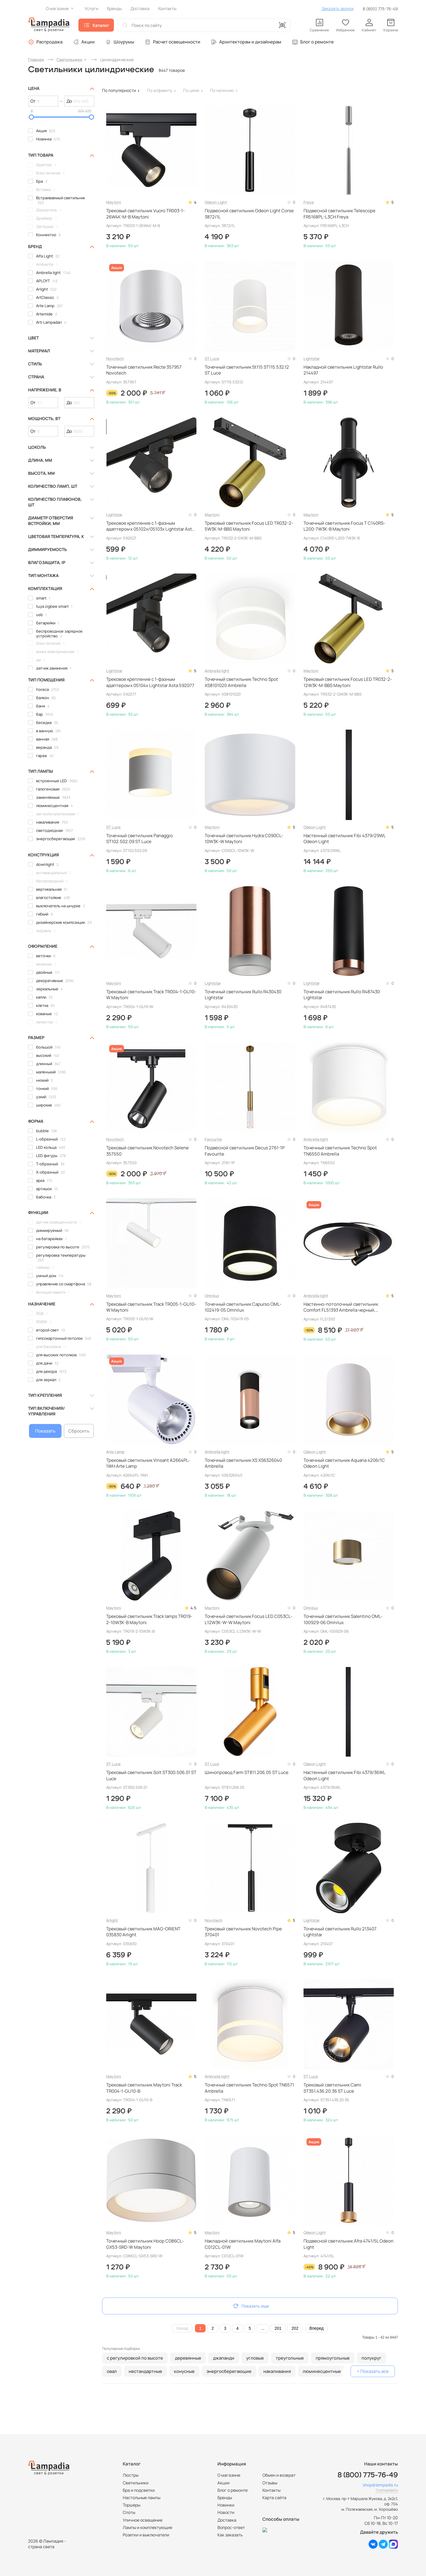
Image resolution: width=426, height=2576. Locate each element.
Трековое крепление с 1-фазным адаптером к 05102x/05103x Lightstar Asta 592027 (150, 526)
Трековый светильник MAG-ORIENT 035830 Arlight (143, 1932)
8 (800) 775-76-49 (380, 9)
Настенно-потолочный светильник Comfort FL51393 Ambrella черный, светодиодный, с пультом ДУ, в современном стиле (341, 1307)
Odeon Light (216, 202)
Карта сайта (274, 2497)
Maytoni (113, 202)
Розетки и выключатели (146, 2535)
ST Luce (212, 358)
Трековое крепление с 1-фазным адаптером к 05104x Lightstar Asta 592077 (150, 682)
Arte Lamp (115, 1451)
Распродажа (49, 42)
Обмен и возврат (279, 2475)
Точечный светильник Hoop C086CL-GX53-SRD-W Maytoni (145, 2244)
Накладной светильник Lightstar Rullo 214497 (343, 370)
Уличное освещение (142, 2520)
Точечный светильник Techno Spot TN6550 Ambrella (340, 1151)
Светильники (136, 2483)
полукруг (371, 2358)
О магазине (228, 2475)
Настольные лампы (141, 2497)
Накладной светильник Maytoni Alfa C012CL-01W (242, 2244)
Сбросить (78, 1431)
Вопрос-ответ (231, 2527)
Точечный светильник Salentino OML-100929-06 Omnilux (343, 1619)
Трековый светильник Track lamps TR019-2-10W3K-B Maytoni (149, 1619)
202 (294, 2328)
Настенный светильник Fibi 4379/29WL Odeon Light (344, 839)
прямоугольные (333, 2358)
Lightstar (312, 358)
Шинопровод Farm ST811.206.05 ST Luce (246, 1772)
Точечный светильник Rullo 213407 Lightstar (340, 1932)
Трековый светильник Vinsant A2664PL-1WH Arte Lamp (148, 1463)
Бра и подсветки (139, 2490)
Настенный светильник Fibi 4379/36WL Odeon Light (344, 1775)
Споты (129, 2512)
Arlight (112, 1920)
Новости (225, 2512)
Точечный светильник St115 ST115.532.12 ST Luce (247, 370)
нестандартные (145, 2371)
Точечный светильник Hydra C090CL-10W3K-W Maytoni (244, 839)
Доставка (226, 2520)
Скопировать (387, 2490)
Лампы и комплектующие (147, 2527)
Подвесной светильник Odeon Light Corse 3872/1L (249, 214)
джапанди (223, 2358)
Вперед (316, 2328)
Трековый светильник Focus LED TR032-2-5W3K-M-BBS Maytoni (249, 526)
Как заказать (230, 2535)
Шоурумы (124, 42)
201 (278, 2328)
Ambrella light (217, 670)
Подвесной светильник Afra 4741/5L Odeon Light (348, 2244)
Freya (309, 202)
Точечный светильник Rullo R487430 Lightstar (342, 995)
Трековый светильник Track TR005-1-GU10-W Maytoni (151, 1307)
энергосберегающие (228, 2371)
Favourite (213, 1139)
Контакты (271, 2490)
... (262, 2328)
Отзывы (269, 2483)
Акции (88, 42)
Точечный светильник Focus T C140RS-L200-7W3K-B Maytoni (344, 526)
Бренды (224, 2497)
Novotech (115, 358)
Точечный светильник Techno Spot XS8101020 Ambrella (241, 682)
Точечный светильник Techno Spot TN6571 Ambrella (249, 2088)
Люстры (130, 2475)
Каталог (101, 25)
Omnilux (212, 1295)
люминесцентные (322, 2371)
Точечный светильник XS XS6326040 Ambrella (243, 1463)
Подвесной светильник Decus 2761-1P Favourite (245, 1151)
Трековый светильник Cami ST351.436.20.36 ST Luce (332, 2088)
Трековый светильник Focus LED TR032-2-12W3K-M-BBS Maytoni (348, 682)
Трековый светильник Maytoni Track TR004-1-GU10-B (144, 2088)
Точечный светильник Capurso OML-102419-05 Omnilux (243, 1307)
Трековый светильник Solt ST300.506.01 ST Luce (151, 1775)
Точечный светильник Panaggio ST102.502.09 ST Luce (139, 839)
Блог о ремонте (317, 42)
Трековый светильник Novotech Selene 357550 (147, 1151)
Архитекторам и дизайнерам (250, 42)
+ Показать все (373, 2371)
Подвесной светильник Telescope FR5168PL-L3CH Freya (339, 214)
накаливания (277, 2371)
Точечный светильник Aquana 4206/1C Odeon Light (344, 1463)
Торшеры (131, 2505)
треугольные (290, 2358)
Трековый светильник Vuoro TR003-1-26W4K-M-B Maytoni (145, 214)
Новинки (225, 2505)
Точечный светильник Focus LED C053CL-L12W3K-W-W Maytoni (248, 1619)
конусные (184, 2371)
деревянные (188, 2358)
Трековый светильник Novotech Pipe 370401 (243, 1932)
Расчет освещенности (176, 42)
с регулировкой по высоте (135, 2358)
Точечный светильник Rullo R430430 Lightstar (243, 995)
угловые (255, 2358)
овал (112, 2371)
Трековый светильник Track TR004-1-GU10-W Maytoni (151, 995)
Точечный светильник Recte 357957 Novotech (144, 370)
